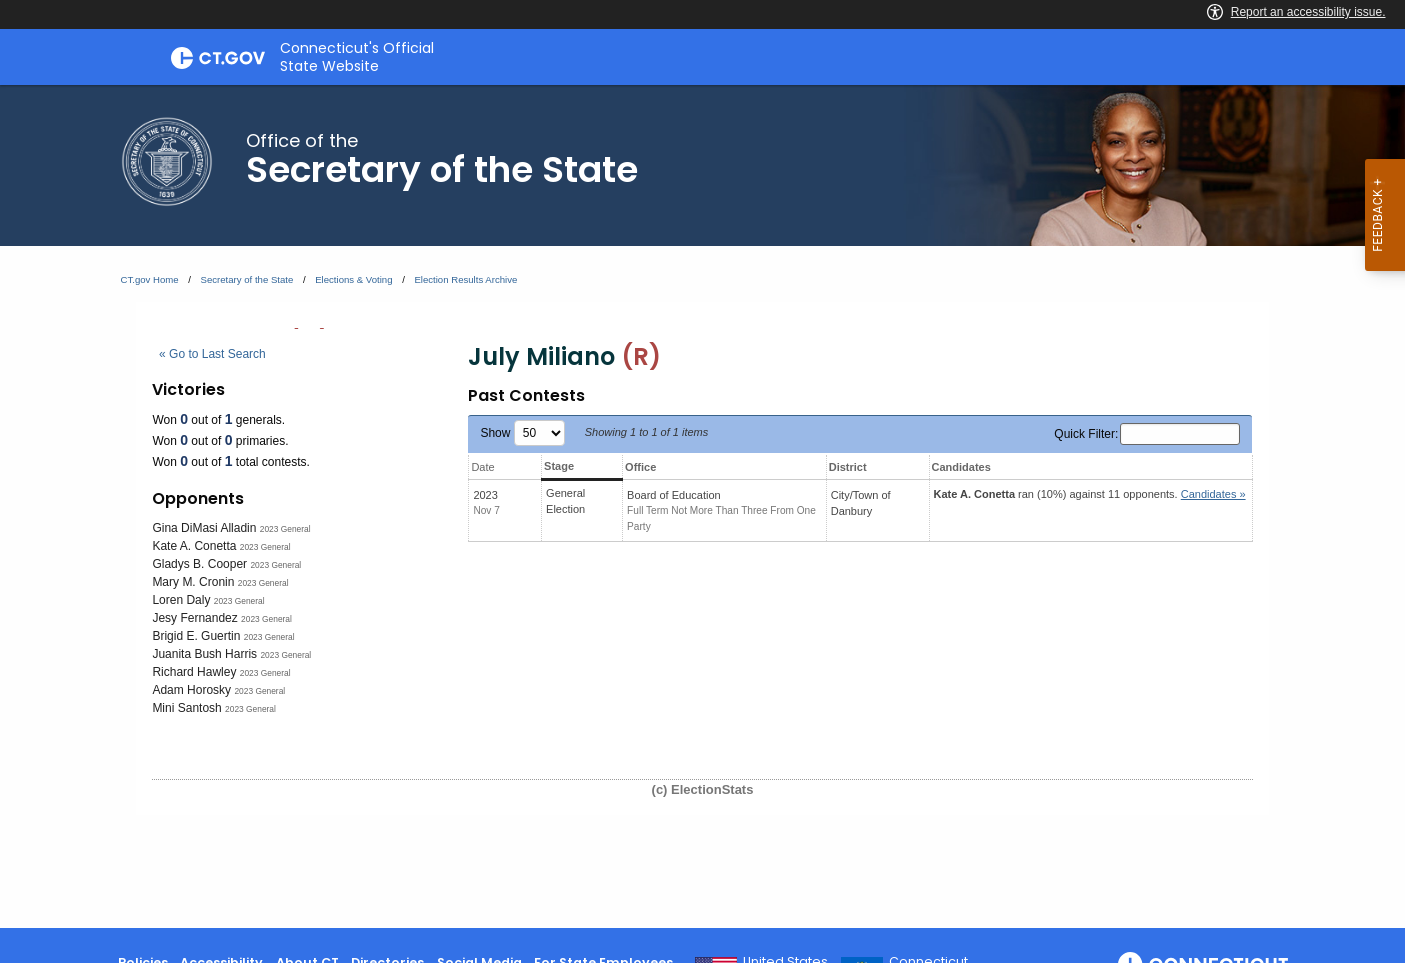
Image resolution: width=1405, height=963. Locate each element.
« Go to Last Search (212, 354)
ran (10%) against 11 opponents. (1090, 494)
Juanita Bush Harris (204, 654)
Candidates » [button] (1213, 494)
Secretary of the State (247, 279)
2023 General (285, 529)
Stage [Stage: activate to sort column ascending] (559, 466)
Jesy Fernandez (194, 618)
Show (522, 433)
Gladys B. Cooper (199, 564)
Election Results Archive (465, 279)
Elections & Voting (353, 279)
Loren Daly (181, 600)
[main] (702, 506)
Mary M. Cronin (193, 582)
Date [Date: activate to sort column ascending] (482, 467)
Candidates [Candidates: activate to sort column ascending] (961, 467)
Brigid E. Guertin (196, 636)
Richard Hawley (194, 672)
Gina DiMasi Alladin (204, 528)
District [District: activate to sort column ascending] (848, 467)
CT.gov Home (150, 279)
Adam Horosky (191, 690)
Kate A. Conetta (194, 546)
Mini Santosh (186, 708)
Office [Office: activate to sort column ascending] (640, 467)
